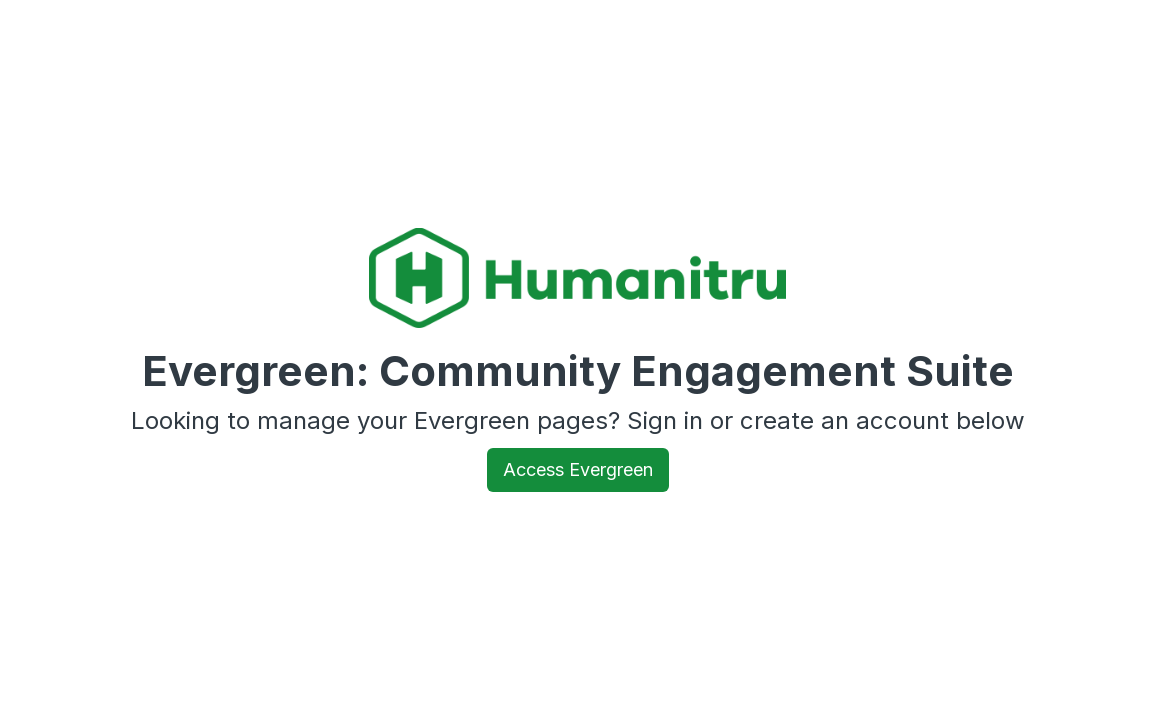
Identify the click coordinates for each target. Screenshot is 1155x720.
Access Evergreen (578, 469)
